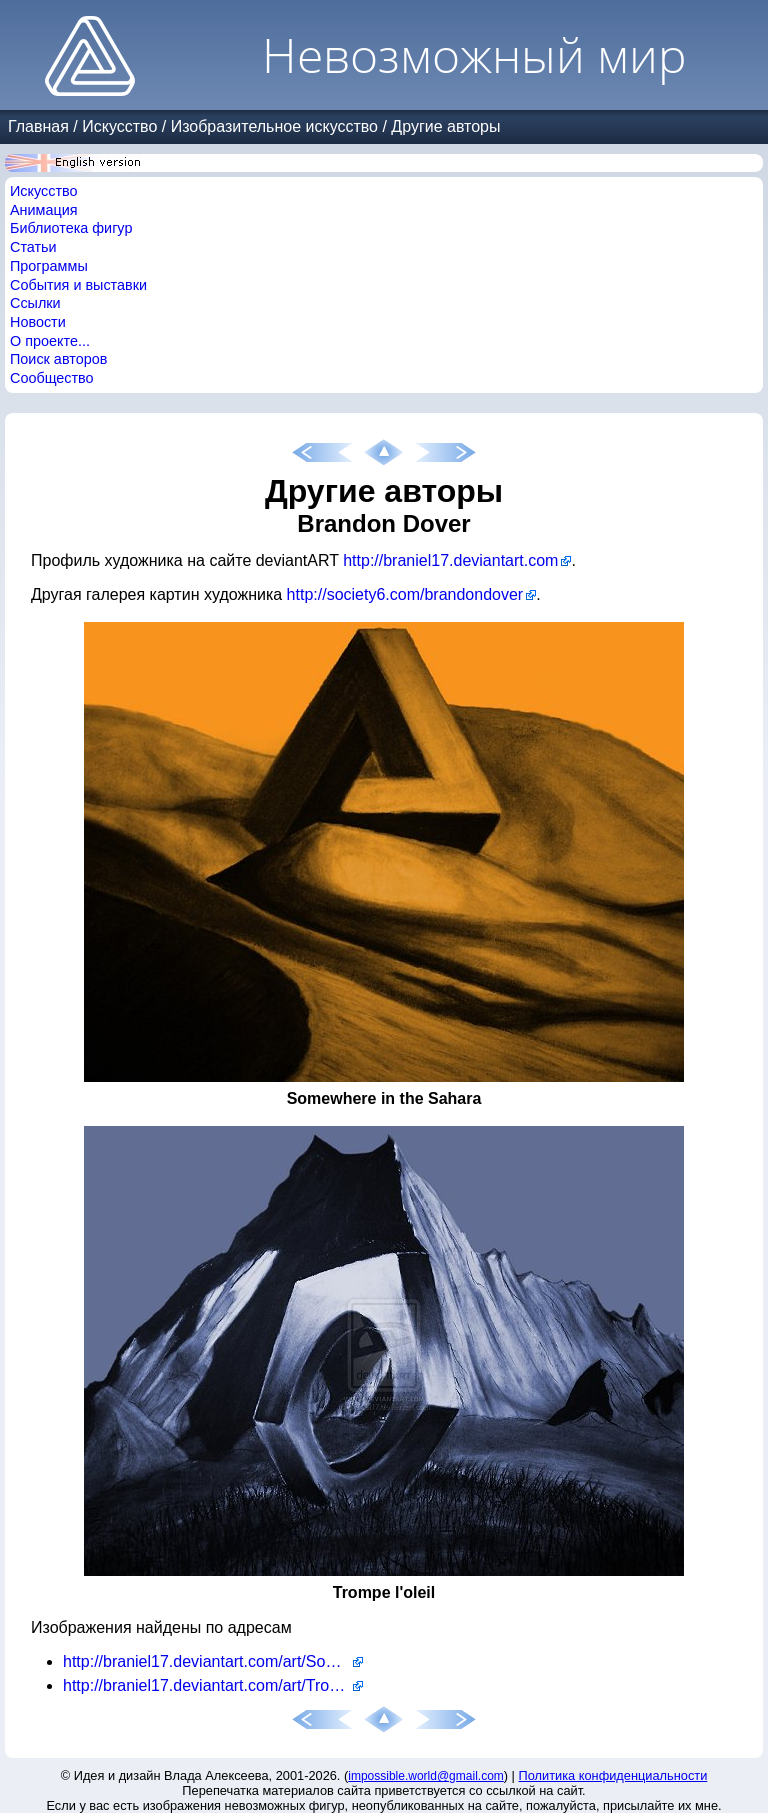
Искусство (119, 126)
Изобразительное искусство (274, 126)
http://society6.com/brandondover (405, 594)
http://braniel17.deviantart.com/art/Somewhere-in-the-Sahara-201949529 (213, 1661)
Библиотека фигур (71, 228)
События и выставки (78, 285)
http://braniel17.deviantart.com (450, 560)
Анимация (44, 210)
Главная (38, 126)
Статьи (33, 247)
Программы (49, 266)
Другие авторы (445, 126)
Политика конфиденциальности (613, 1775)
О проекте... (50, 341)
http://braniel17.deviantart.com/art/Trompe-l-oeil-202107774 (213, 1685)
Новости (38, 322)
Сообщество (52, 378)
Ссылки (35, 303)
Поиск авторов (58, 359)
